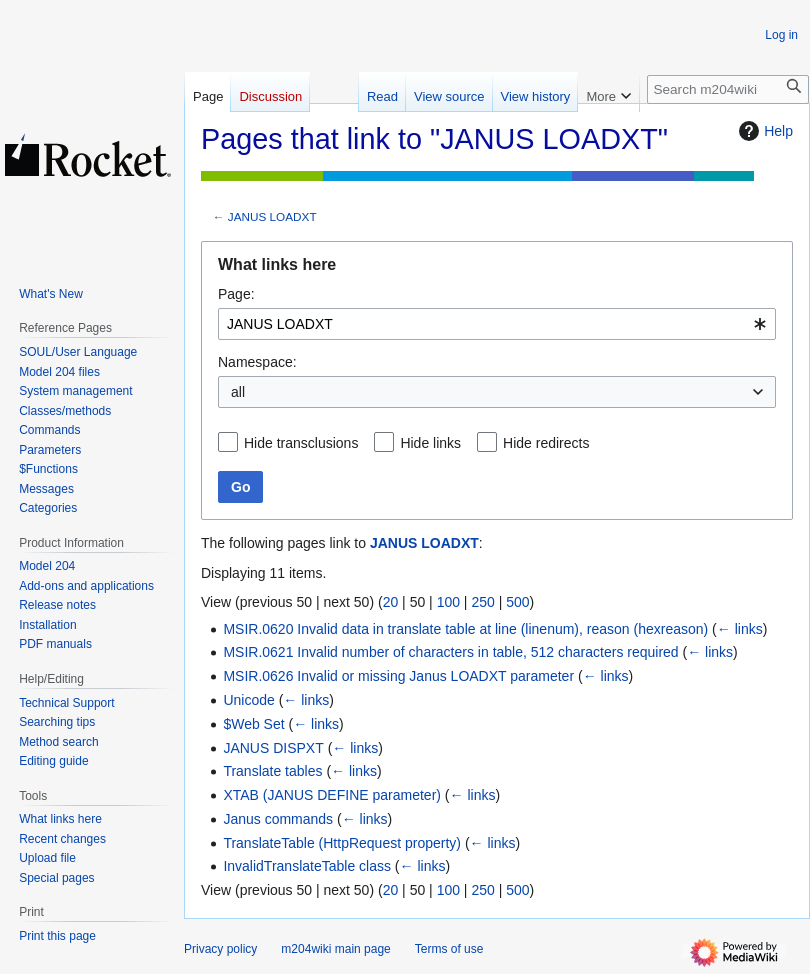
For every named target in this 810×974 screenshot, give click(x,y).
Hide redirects (546, 443)
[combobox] (497, 324)
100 (448, 602)
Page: (236, 294)
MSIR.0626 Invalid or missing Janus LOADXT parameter (398, 676)
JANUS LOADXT (272, 216)
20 (391, 602)
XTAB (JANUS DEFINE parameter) (332, 795)
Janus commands (278, 819)
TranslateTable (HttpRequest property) (342, 843)
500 (517, 602)
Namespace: (257, 362)
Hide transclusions (301, 443)
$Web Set (253, 724)
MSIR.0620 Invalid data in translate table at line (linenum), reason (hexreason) (465, 629)
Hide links (430, 443)
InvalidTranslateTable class (307, 866)
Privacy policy (220, 949)
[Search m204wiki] (728, 89)
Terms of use (449, 949)
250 (482, 602)
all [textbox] (238, 392)
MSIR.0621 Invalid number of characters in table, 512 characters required (450, 652)
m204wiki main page (335, 949)
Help (763, 131)
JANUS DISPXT (273, 748)
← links (740, 629)
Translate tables (272, 771)
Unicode (248, 700)
